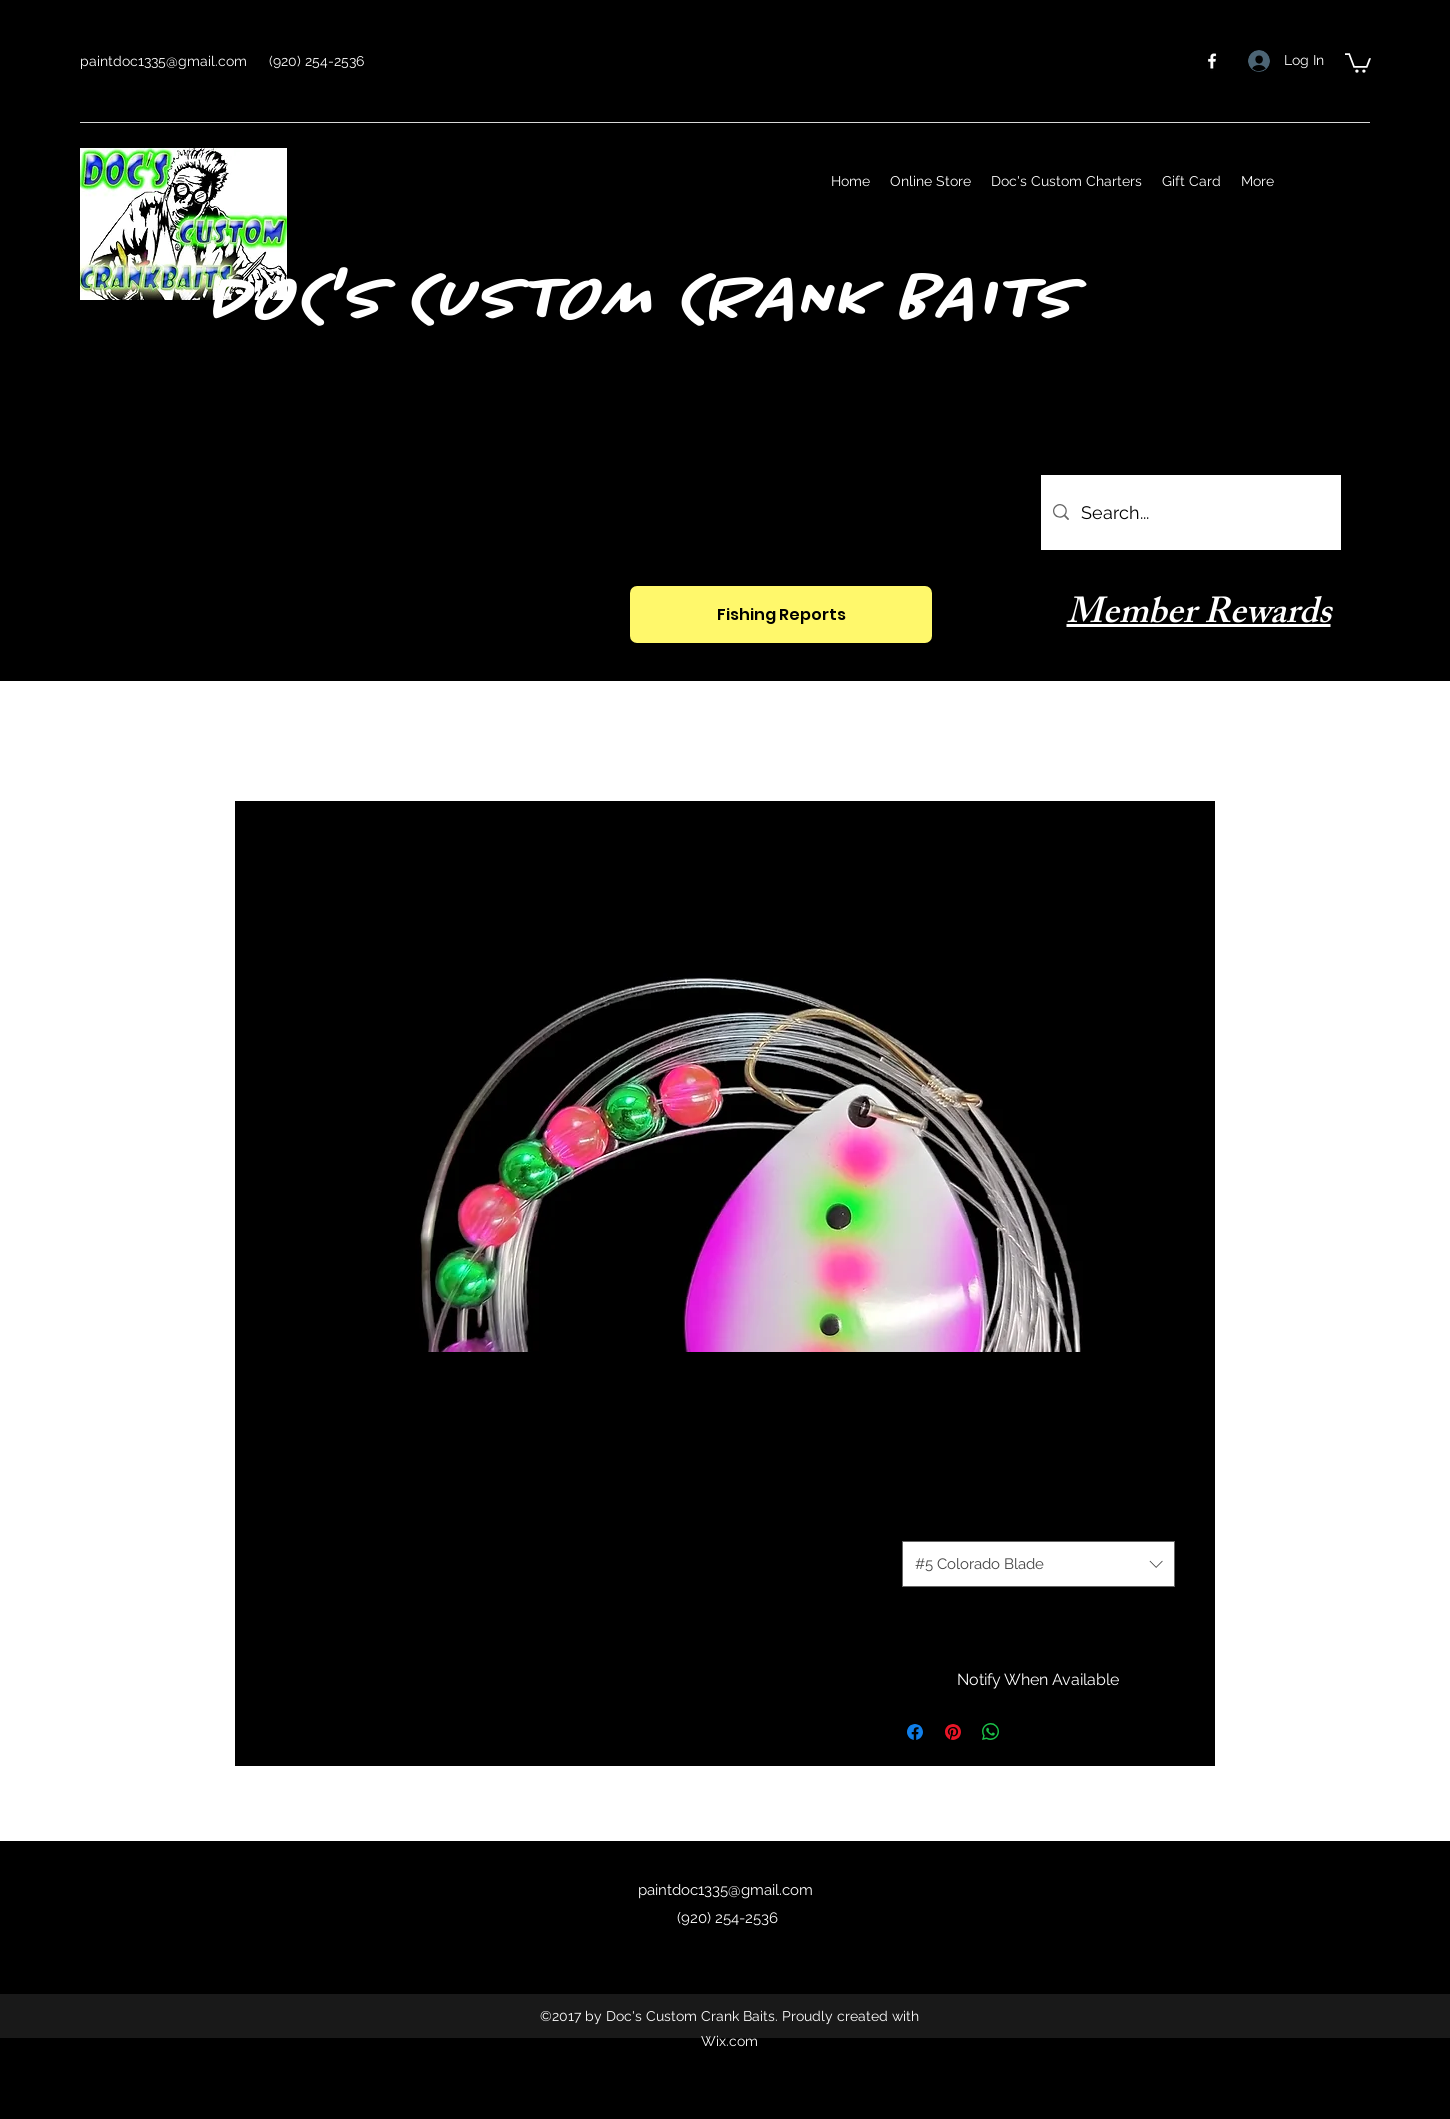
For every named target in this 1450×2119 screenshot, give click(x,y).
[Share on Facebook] (915, 1732)
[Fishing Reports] (781, 614)
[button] (1358, 62)
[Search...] (1190, 512)
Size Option (941, 1519)
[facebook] (1212, 61)
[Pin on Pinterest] (953, 1732)
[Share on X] (1029, 1732)
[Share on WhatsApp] (991, 1732)
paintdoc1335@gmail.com (163, 61)
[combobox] (1038, 1564)
